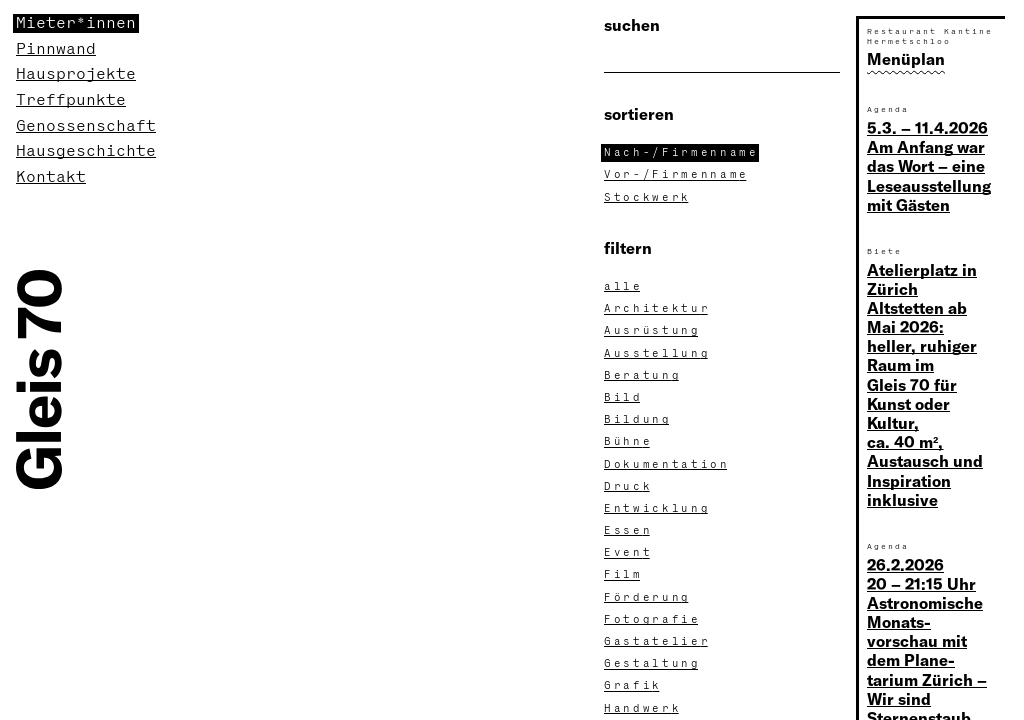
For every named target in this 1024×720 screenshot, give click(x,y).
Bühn (628, 442)
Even (628, 553)
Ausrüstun (652, 331)
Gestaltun (652, 664)
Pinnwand (56, 49)
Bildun (638, 420)
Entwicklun (657, 509)
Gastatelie (657, 642)
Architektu (657, 309)
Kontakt (51, 177)
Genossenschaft (86, 126)
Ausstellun (657, 354)
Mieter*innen (76, 23)
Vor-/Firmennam (677, 175)
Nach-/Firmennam (681, 153)
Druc (628, 487)
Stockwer (648, 198)
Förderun (648, 598)
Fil (623, 575)
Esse (628, 531)
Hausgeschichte (86, 151)
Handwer (643, 709)
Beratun (643, 376)
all (623, 287)
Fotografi (652, 620)
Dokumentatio (667, 465)
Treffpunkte (71, 100)
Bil (623, 398)
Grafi (633, 686)
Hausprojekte (76, 74)
